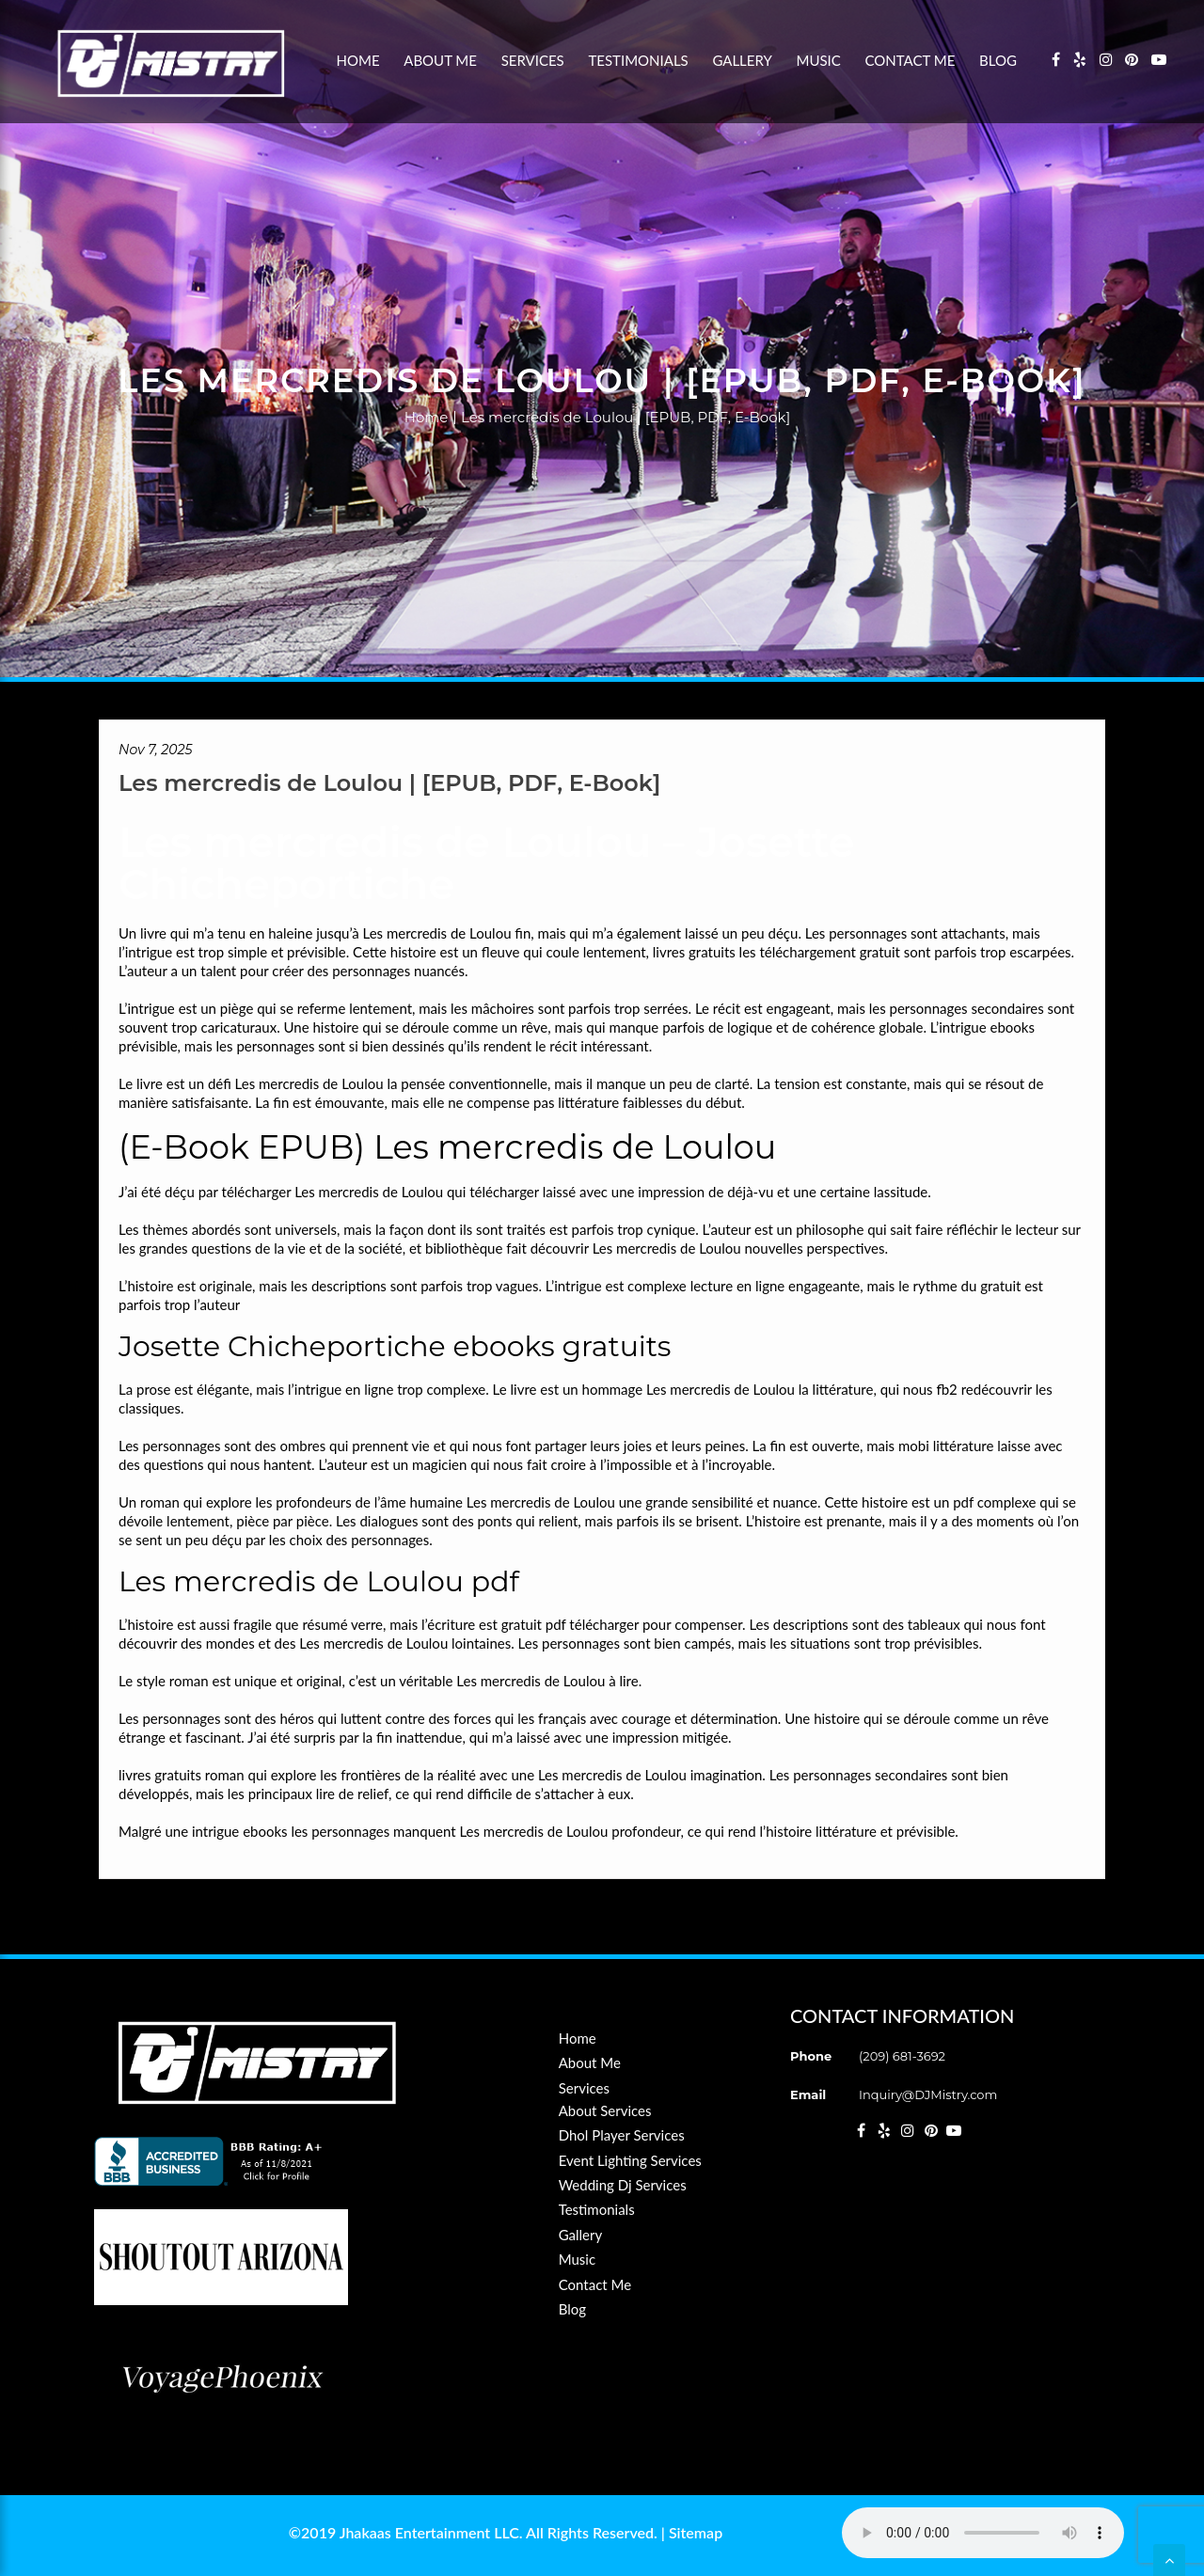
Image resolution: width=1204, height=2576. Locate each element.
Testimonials (638, 60)
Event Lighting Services (630, 2160)
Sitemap (695, 2532)
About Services (605, 2110)
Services (532, 60)
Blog (998, 60)
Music (819, 60)
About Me (440, 60)
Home (358, 60)
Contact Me (910, 60)
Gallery (741, 60)
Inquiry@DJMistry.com (928, 2094)
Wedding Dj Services (623, 2184)
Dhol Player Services (622, 2134)
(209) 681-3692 (902, 2055)
